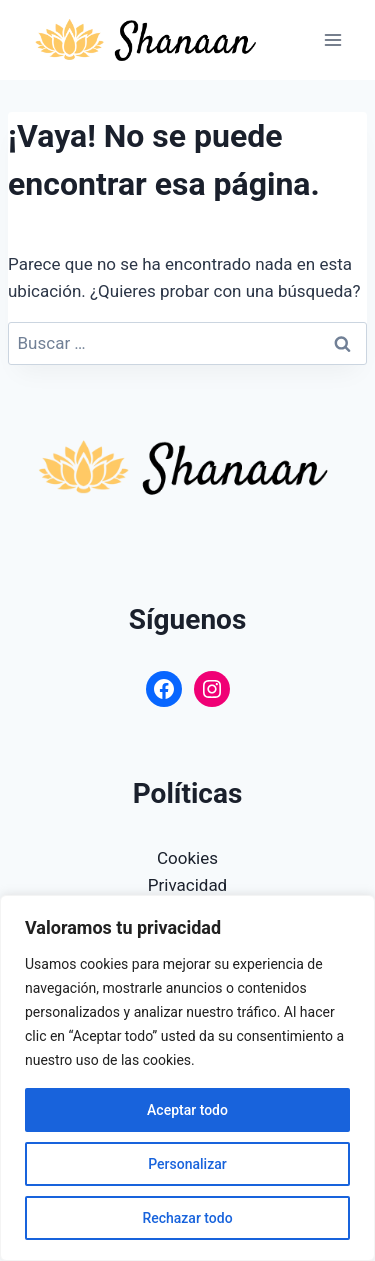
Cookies (187, 858)
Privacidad (187, 885)
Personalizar (187, 1164)
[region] (187, 1078)
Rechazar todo (187, 1218)
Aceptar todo (187, 1110)
